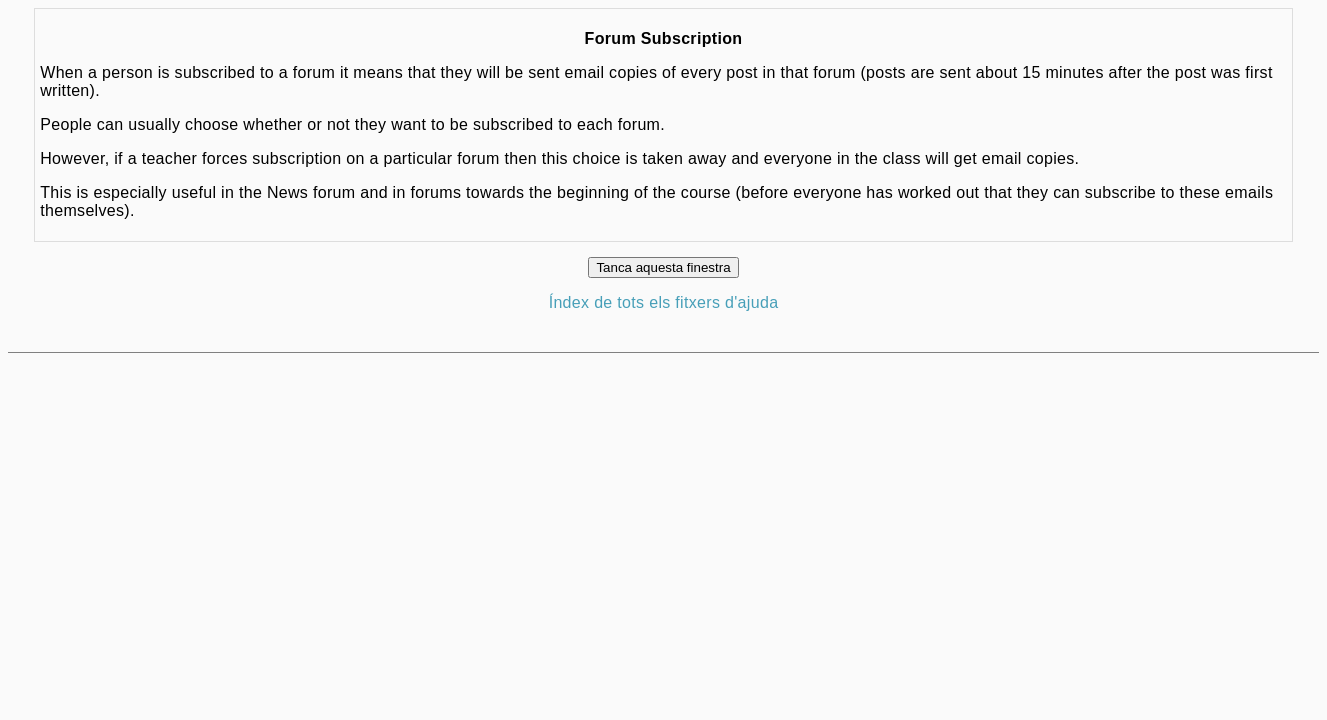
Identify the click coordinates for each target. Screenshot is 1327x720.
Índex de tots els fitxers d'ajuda (664, 302)
